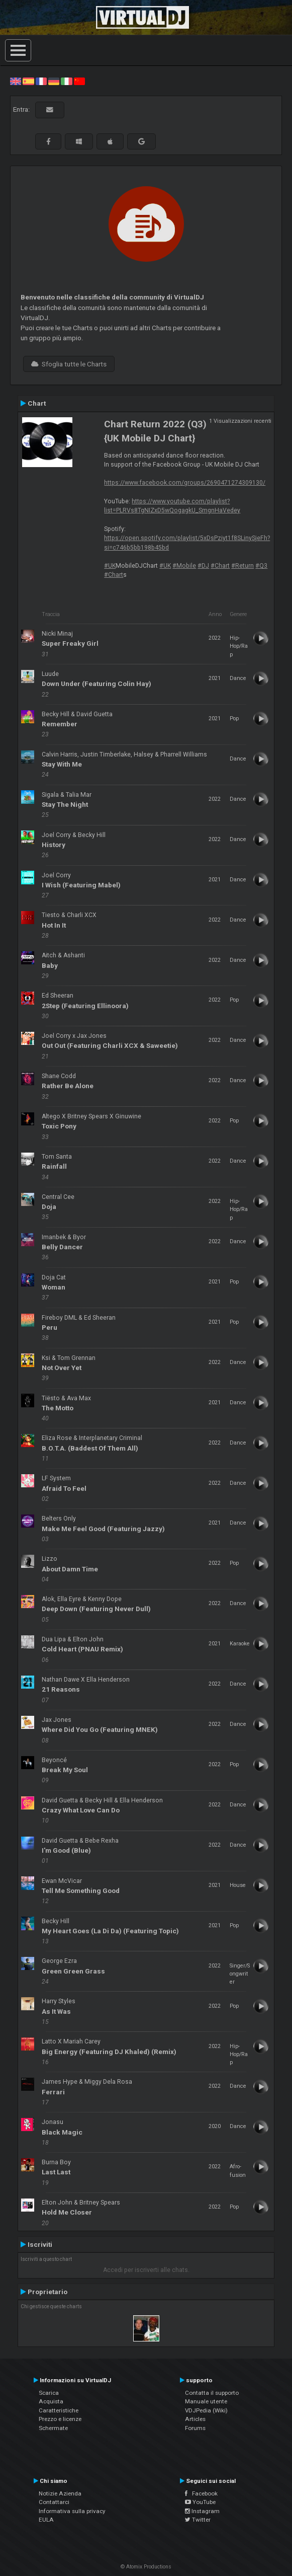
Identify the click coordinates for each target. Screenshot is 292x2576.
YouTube (200, 2502)
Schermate (53, 2428)
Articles (195, 2418)
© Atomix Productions (146, 2566)
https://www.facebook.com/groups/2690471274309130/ (184, 482)
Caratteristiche (58, 2410)
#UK (110, 565)
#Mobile (184, 565)
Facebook (201, 2493)
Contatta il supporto (212, 2392)
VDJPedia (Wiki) (206, 2410)
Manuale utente (206, 2401)
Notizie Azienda (60, 2493)
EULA (46, 2519)
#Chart (220, 565)
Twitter (198, 2519)
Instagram (202, 2511)
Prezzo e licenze (60, 2418)
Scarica (49, 2392)
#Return (242, 565)
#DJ (203, 565)
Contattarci (54, 2502)
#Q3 (261, 565)
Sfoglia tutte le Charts (69, 364)
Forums (195, 2428)
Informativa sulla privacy (72, 2511)
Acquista (51, 2401)
